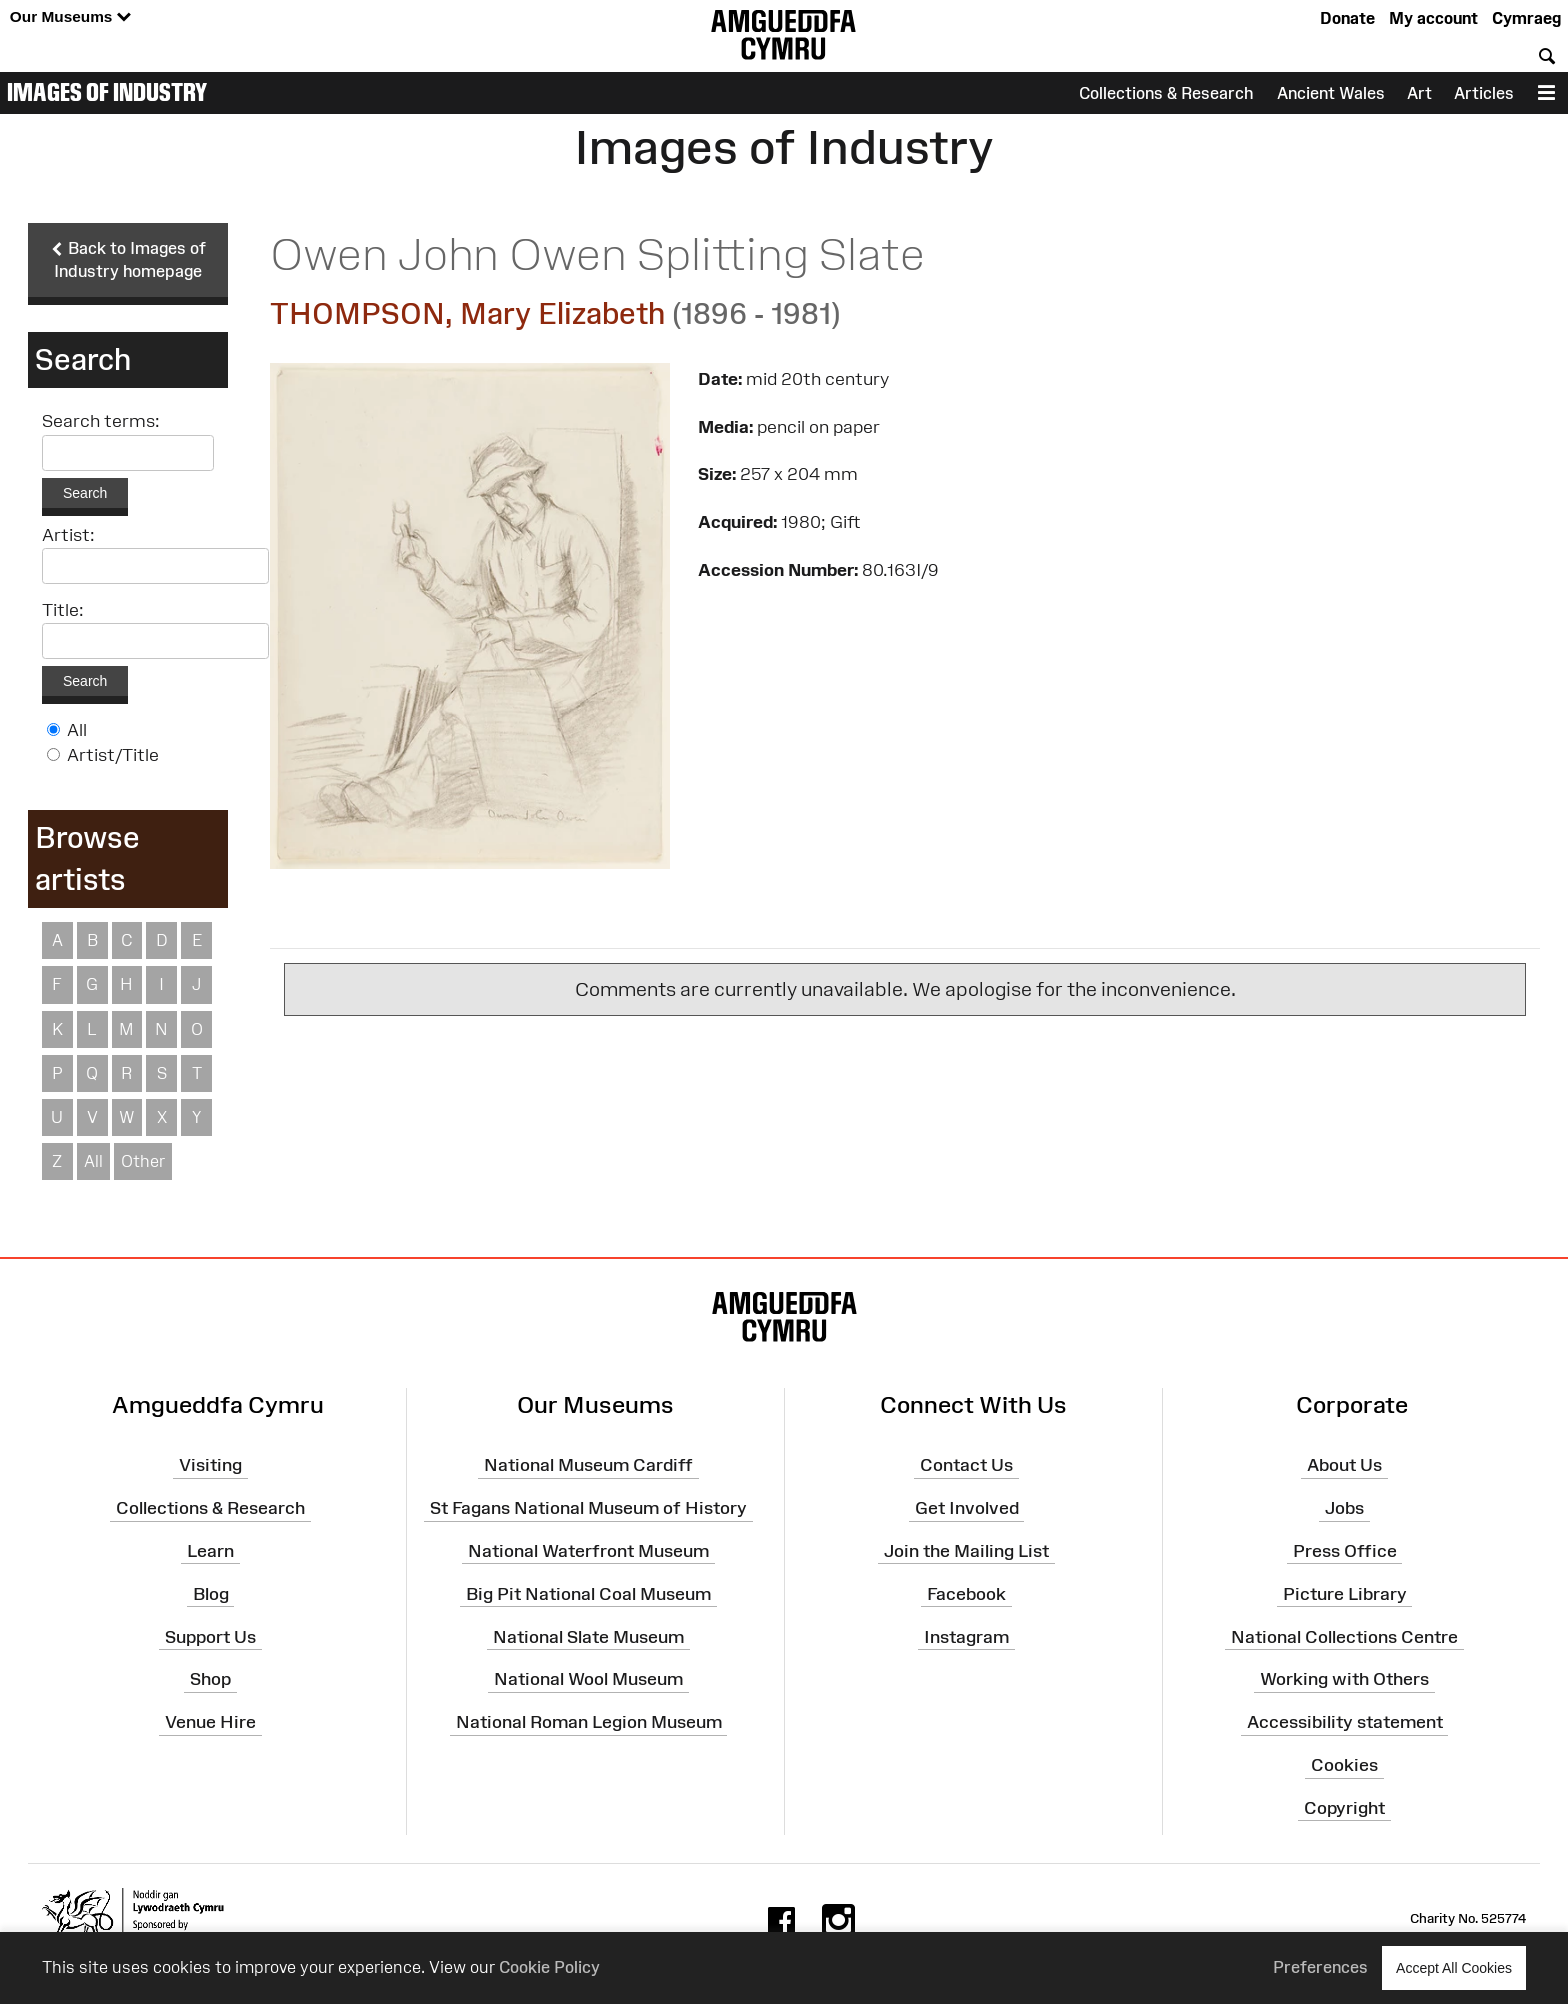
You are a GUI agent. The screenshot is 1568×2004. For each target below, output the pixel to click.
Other (143, 1162)
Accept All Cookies (1454, 1967)
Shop (210, 1680)
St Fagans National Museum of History (588, 1509)
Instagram (966, 1637)
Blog (211, 1595)
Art (1419, 93)
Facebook (966, 1595)
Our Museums (70, 17)
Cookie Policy (549, 1967)
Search (85, 494)
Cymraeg (1526, 18)
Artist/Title (113, 756)
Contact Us (966, 1466)
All (77, 731)
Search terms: (101, 423)
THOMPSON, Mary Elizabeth (467, 313)
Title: (63, 611)
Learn (210, 1552)
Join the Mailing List (966, 1552)
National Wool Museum (588, 1680)
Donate (1347, 18)
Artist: (68, 536)
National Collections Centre (1344, 1637)
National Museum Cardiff (588, 1466)
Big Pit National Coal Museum (588, 1595)
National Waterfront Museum (588, 1552)
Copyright (1344, 1809)
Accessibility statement (1345, 1723)
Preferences (1320, 1967)
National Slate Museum (588, 1637)
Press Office (1345, 1552)
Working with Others (1344, 1680)
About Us (1344, 1466)
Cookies (1344, 1766)
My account (1433, 18)
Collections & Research (1166, 93)
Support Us (210, 1637)
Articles (1484, 93)
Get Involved (967, 1509)
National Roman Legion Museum (589, 1723)
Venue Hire (210, 1723)
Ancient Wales (1331, 93)
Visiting (210, 1466)
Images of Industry (107, 92)
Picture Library (1345, 1595)
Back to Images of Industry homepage (128, 259)
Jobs (1344, 1509)
